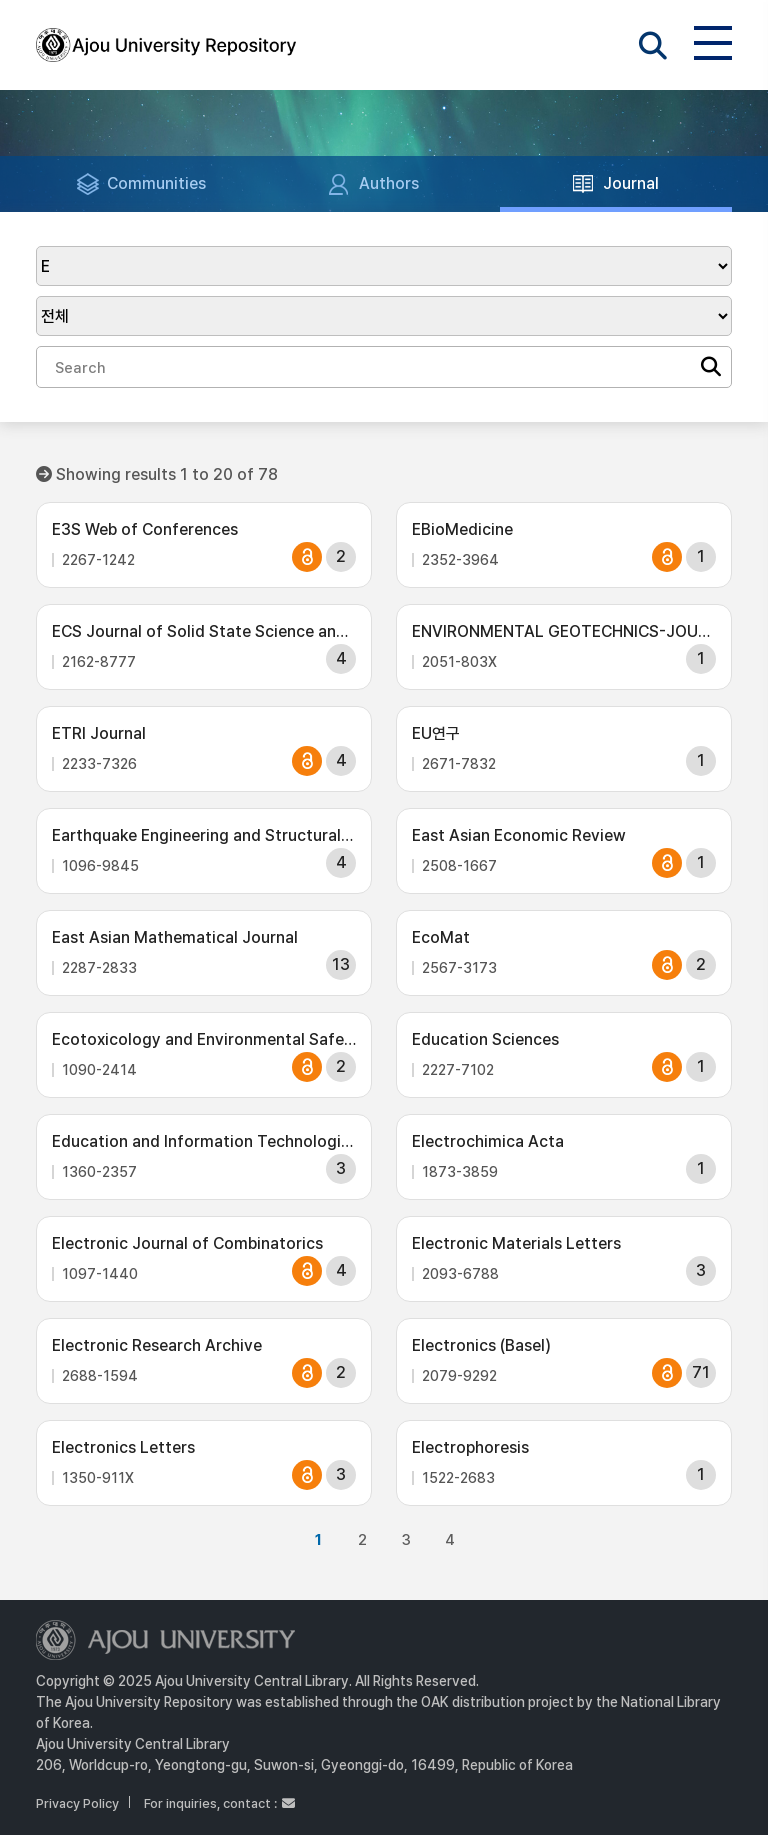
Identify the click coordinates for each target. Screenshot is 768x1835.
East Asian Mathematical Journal (175, 937)
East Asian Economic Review (519, 835)
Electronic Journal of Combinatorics (187, 1243)
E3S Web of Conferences (145, 529)
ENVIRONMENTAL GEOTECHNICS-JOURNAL (564, 631)
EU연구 (436, 733)
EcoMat (441, 937)
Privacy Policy (77, 1803)
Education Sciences (485, 1039)
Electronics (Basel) (481, 1345)
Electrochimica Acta (488, 1141)
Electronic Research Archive (157, 1345)
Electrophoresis (470, 1447)
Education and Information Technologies (204, 1141)
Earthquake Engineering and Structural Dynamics (204, 835)
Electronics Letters (123, 1447)
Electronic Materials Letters (516, 1243)
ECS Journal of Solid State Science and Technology (204, 631)
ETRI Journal (99, 733)
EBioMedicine (462, 529)
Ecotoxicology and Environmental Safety (204, 1039)
